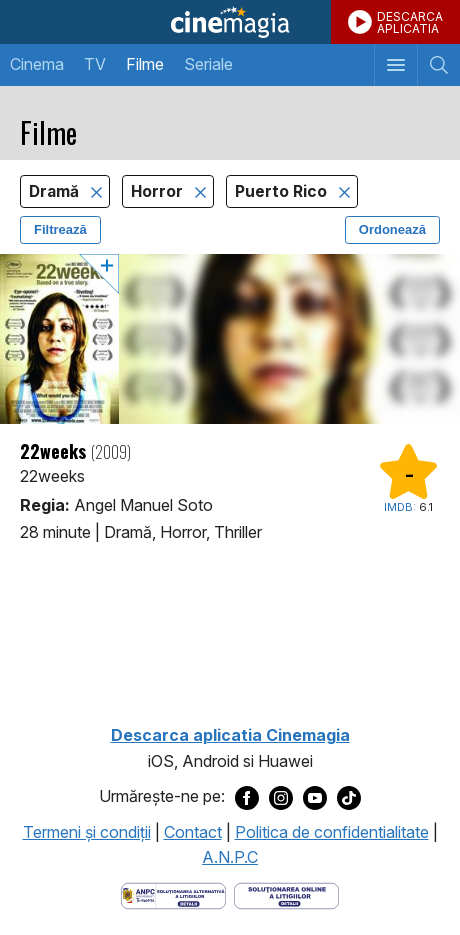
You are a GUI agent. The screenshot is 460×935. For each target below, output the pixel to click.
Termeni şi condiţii (87, 832)
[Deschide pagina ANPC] (173, 894)
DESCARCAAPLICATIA (410, 22)
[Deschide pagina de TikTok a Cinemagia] (349, 797)
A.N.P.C (230, 857)
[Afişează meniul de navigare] (395, 65)
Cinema (37, 64)
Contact (193, 832)
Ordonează (392, 229)
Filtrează (60, 229)
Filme (145, 64)
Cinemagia (230, 22)
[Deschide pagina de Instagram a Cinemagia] (281, 797)
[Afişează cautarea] (438, 65)
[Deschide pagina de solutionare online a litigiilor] (286, 894)
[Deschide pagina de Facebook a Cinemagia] (247, 797)
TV (95, 64)
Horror (159, 191)
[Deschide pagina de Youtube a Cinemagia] (315, 797)
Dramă (56, 191)
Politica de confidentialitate (332, 832)
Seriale (208, 64)
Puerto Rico (283, 191)
